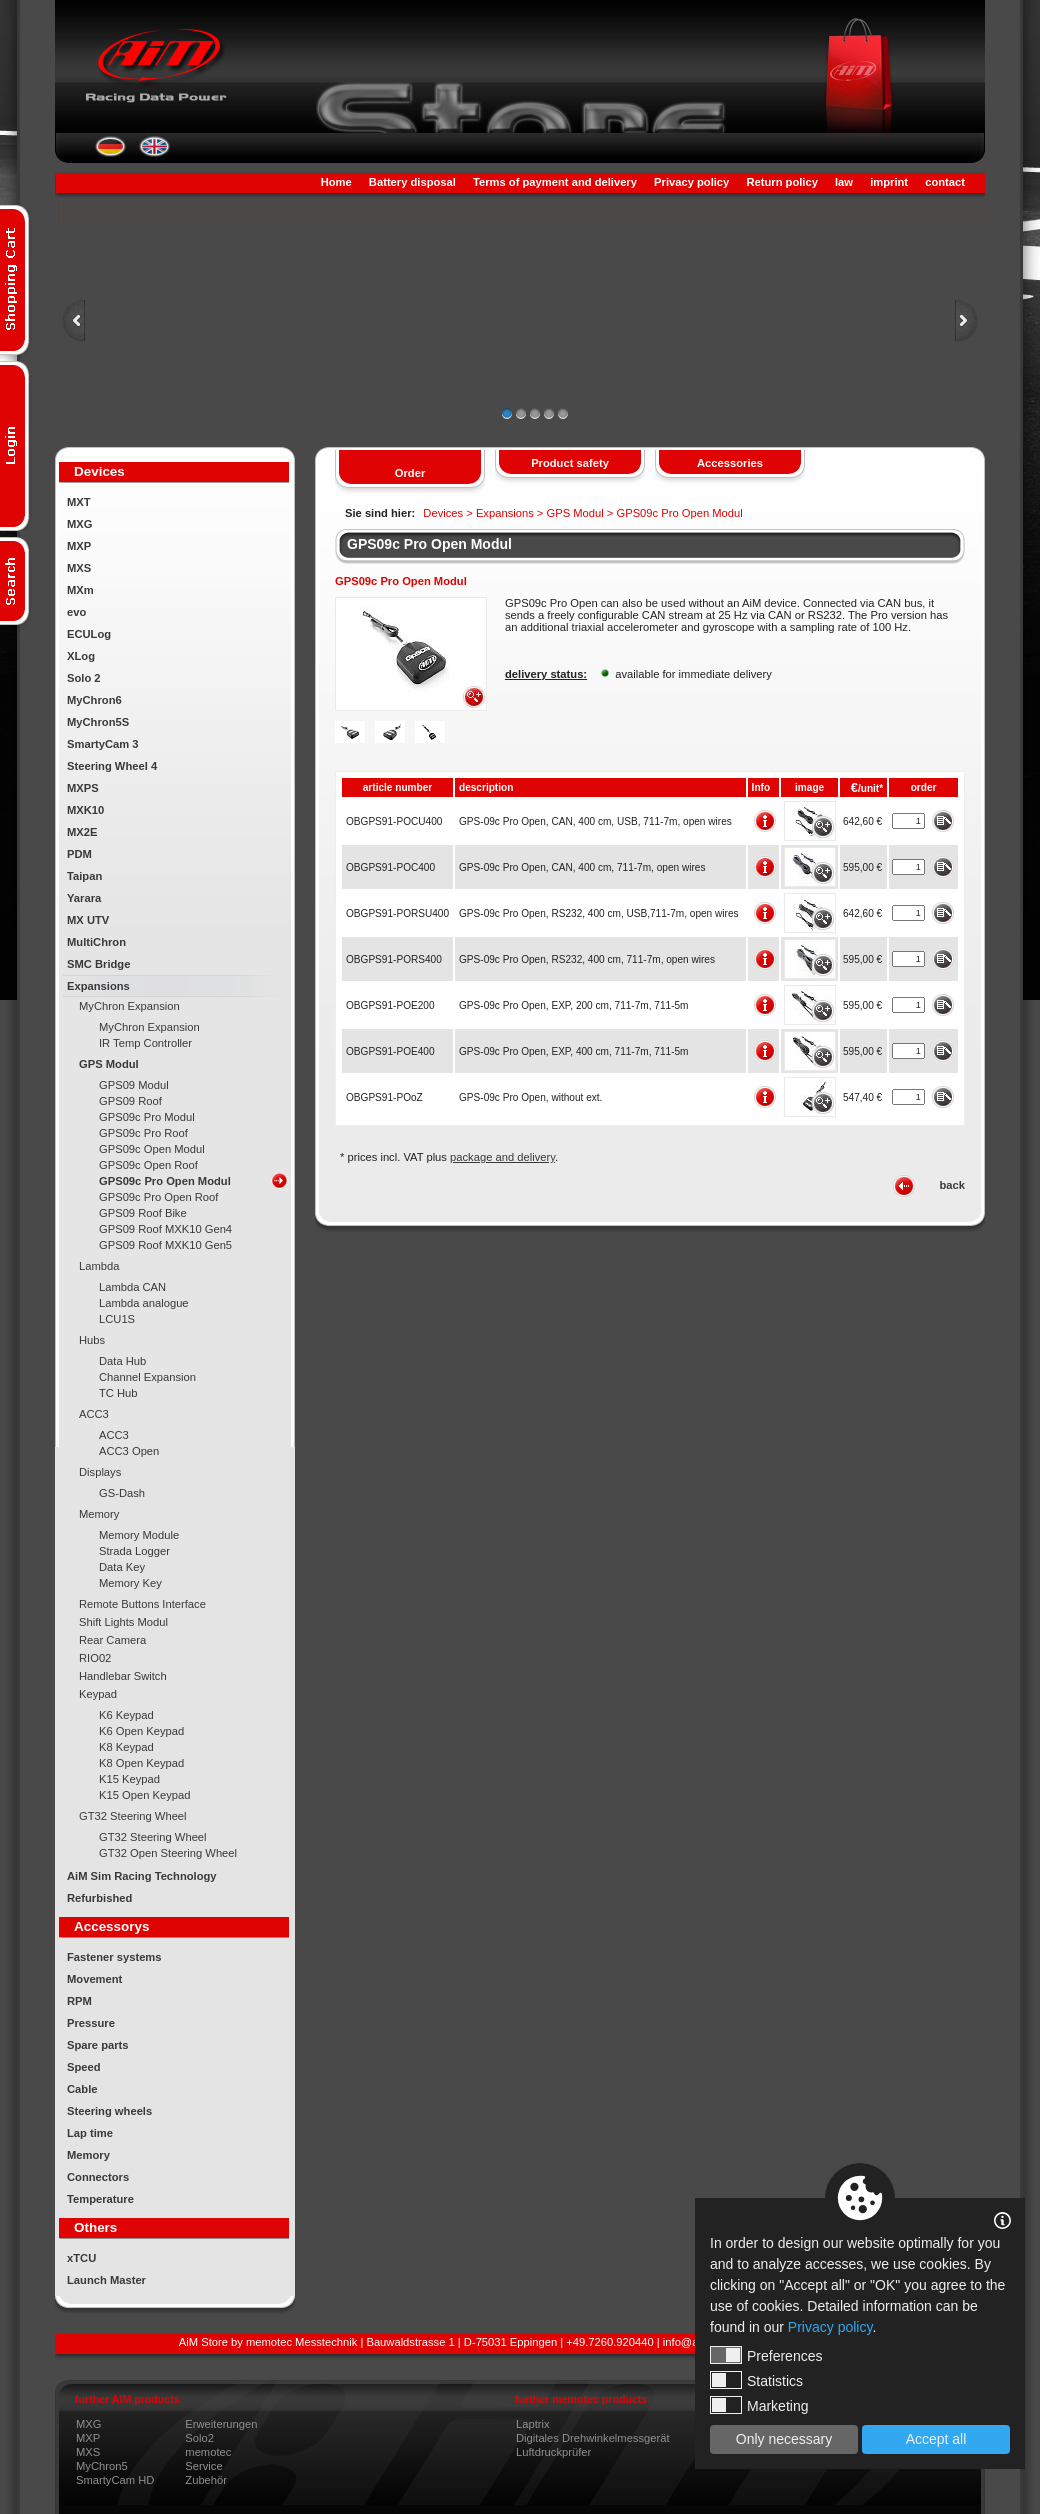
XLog (81, 656)
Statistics (756, 2380)
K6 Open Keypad (141, 1731)
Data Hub (122, 1361)
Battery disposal (412, 182)
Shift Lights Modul (123, 1622)
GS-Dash (122, 1493)
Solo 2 (84, 678)
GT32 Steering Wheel (133, 1816)
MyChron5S (98, 722)
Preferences (766, 2355)
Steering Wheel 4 (112, 766)
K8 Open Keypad (141, 1763)
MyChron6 (94, 700)
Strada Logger (134, 1551)
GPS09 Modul (134, 1085)
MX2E (82, 832)
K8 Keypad (126, 1747)
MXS (79, 568)
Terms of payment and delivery (555, 182)
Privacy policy (691, 182)
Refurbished (99, 1898)
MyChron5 (102, 2466)
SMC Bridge (98, 964)
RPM (79, 2001)
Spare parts (98, 2045)
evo (76, 612)
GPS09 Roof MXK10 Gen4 (165, 1229)
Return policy (781, 182)
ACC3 (94, 1414)
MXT (79, 502)
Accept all (936, 2439)
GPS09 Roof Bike (143, 1213)
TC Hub (118, 1393)
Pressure (91, 2023)
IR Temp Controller (145, 1043)
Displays (100, 1472)
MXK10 (85, 810)
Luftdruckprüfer (553, 2452)
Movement (94, 1979)
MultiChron (96, 942)
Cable (82, 2089)
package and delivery (502, 1157)
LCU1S (117, 1319)
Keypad (98, 1694)
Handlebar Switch (123, 1676)
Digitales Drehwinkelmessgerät (593, 2438)
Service (203, 2466)
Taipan (84, 876)
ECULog (89, 634)
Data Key (122, 1567)
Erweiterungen (221, 2424)
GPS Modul (109, 1064)
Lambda (99, 1266)
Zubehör (206, 2480)
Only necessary (784, 2439)
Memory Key (130, 1583)
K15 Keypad (129, 1779)
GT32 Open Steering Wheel (168, 1853)
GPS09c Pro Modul (147, 1117)
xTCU (81, 2258)
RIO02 (95, 1658)
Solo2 (199, 2438)
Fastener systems (114, 1957)
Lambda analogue (144, 1303)
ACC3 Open (129, 1451)
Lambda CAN (132, 1287)
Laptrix (533, 2424)
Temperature (100, 2199)
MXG (79, 524)
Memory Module (139, 1535)
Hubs (92, 1340)
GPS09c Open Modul (152, 1149)
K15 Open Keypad (144, 1795)
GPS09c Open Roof (148, 1165)
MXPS (83, 788)
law (844, 182)
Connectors (98, 2177)
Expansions (98, 986)
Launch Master (106, 2280)
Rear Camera (112, 1640)
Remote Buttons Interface (142, 1604)
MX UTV (88, 920)
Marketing (759, 2405)
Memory (99, 1514)
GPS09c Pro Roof (143, 1133)
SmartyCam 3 (103, 744)
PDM (79, 854)
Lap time (90, 2133)
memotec (208, 2452)
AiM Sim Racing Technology (142, 1876)
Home (336, 182)
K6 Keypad (126, 1715)
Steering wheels (109, 2111)
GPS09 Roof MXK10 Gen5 (165, 1245)
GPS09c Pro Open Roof (158, 1197)
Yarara (84, 898)
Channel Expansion (147, 1377)
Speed (84, 2067)
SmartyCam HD (115, 2480)
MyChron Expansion (129, 1006)
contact (945, 182)
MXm (80, 590)
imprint (889, 182)
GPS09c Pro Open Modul (165, 1181)
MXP (79, 546)
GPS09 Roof (130, 1101)
